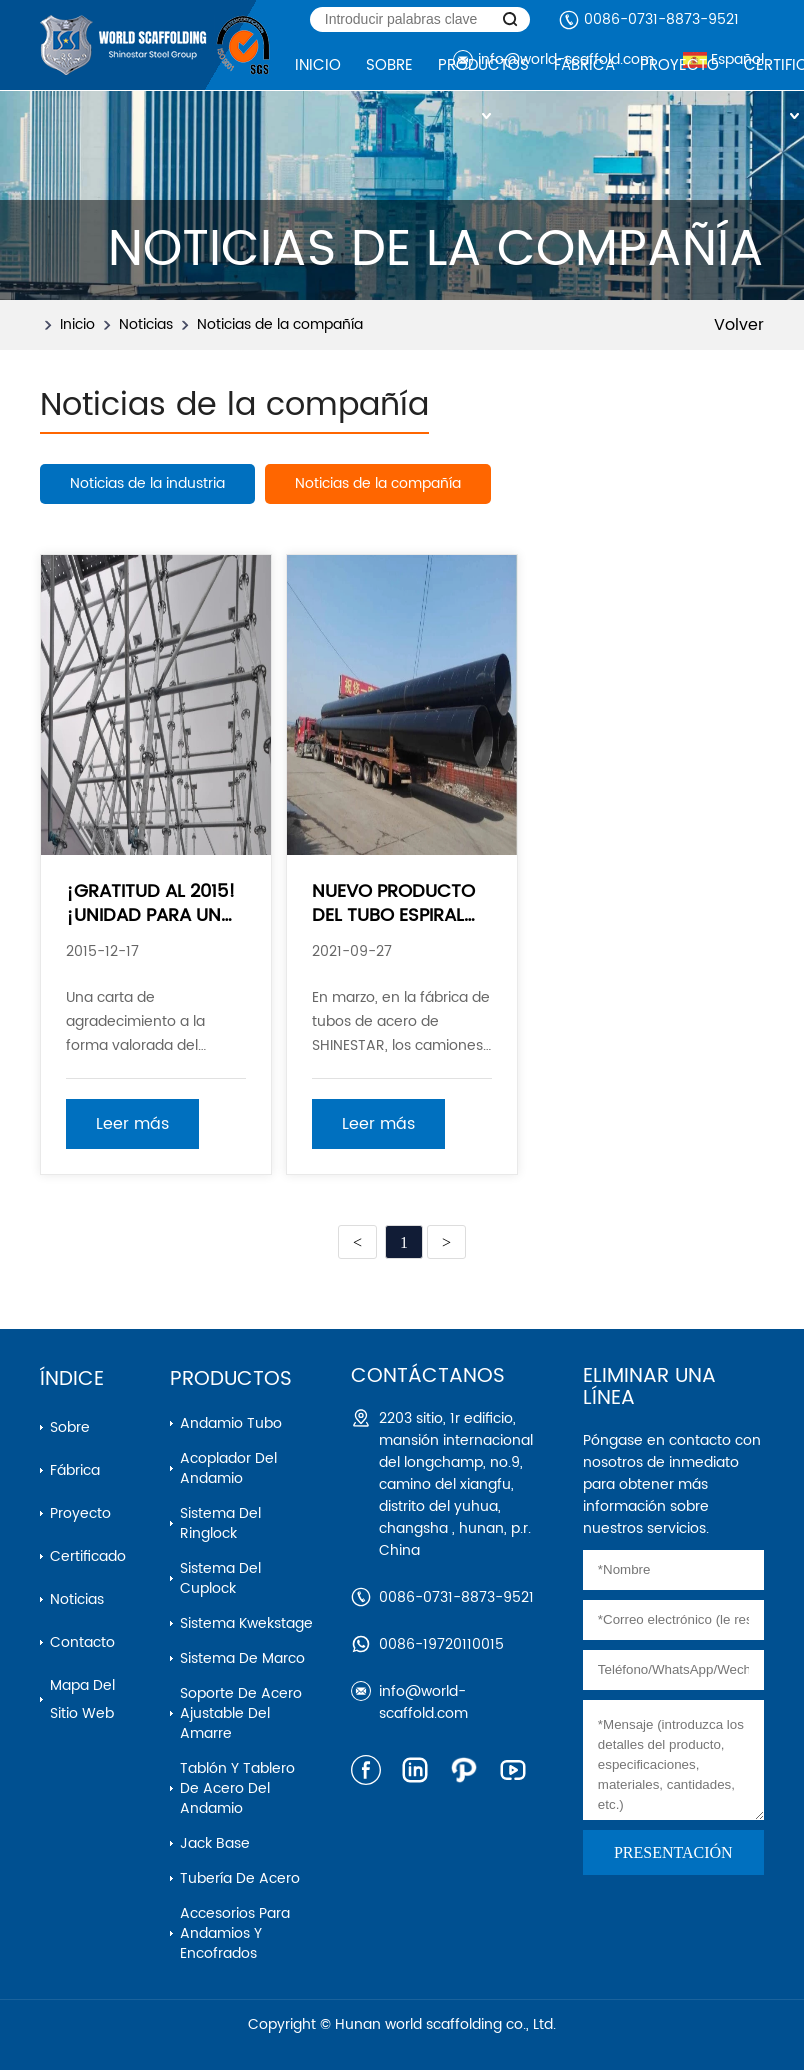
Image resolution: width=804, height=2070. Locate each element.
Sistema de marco (242, 1658)
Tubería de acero (240, 1878)
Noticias (146, 324)
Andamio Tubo (231, 1423)
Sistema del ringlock (220, 1523)
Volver (739, 325)
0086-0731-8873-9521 (661, 19)
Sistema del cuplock (220, 1578)
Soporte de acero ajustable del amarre (241, 1713)
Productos (231, 1379)
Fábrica (75, 1470)
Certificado (88, 1556)
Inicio (77, 324)
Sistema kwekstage (246, 1623)
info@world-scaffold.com (423, 1702)
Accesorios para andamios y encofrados (235, 1933)
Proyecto (80, 1513)
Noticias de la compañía (280, 324)
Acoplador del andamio (228, 1468)
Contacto (82, 1642)
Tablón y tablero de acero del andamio (237, 1788)
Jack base (215, 1843)
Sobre (70, 1427)
